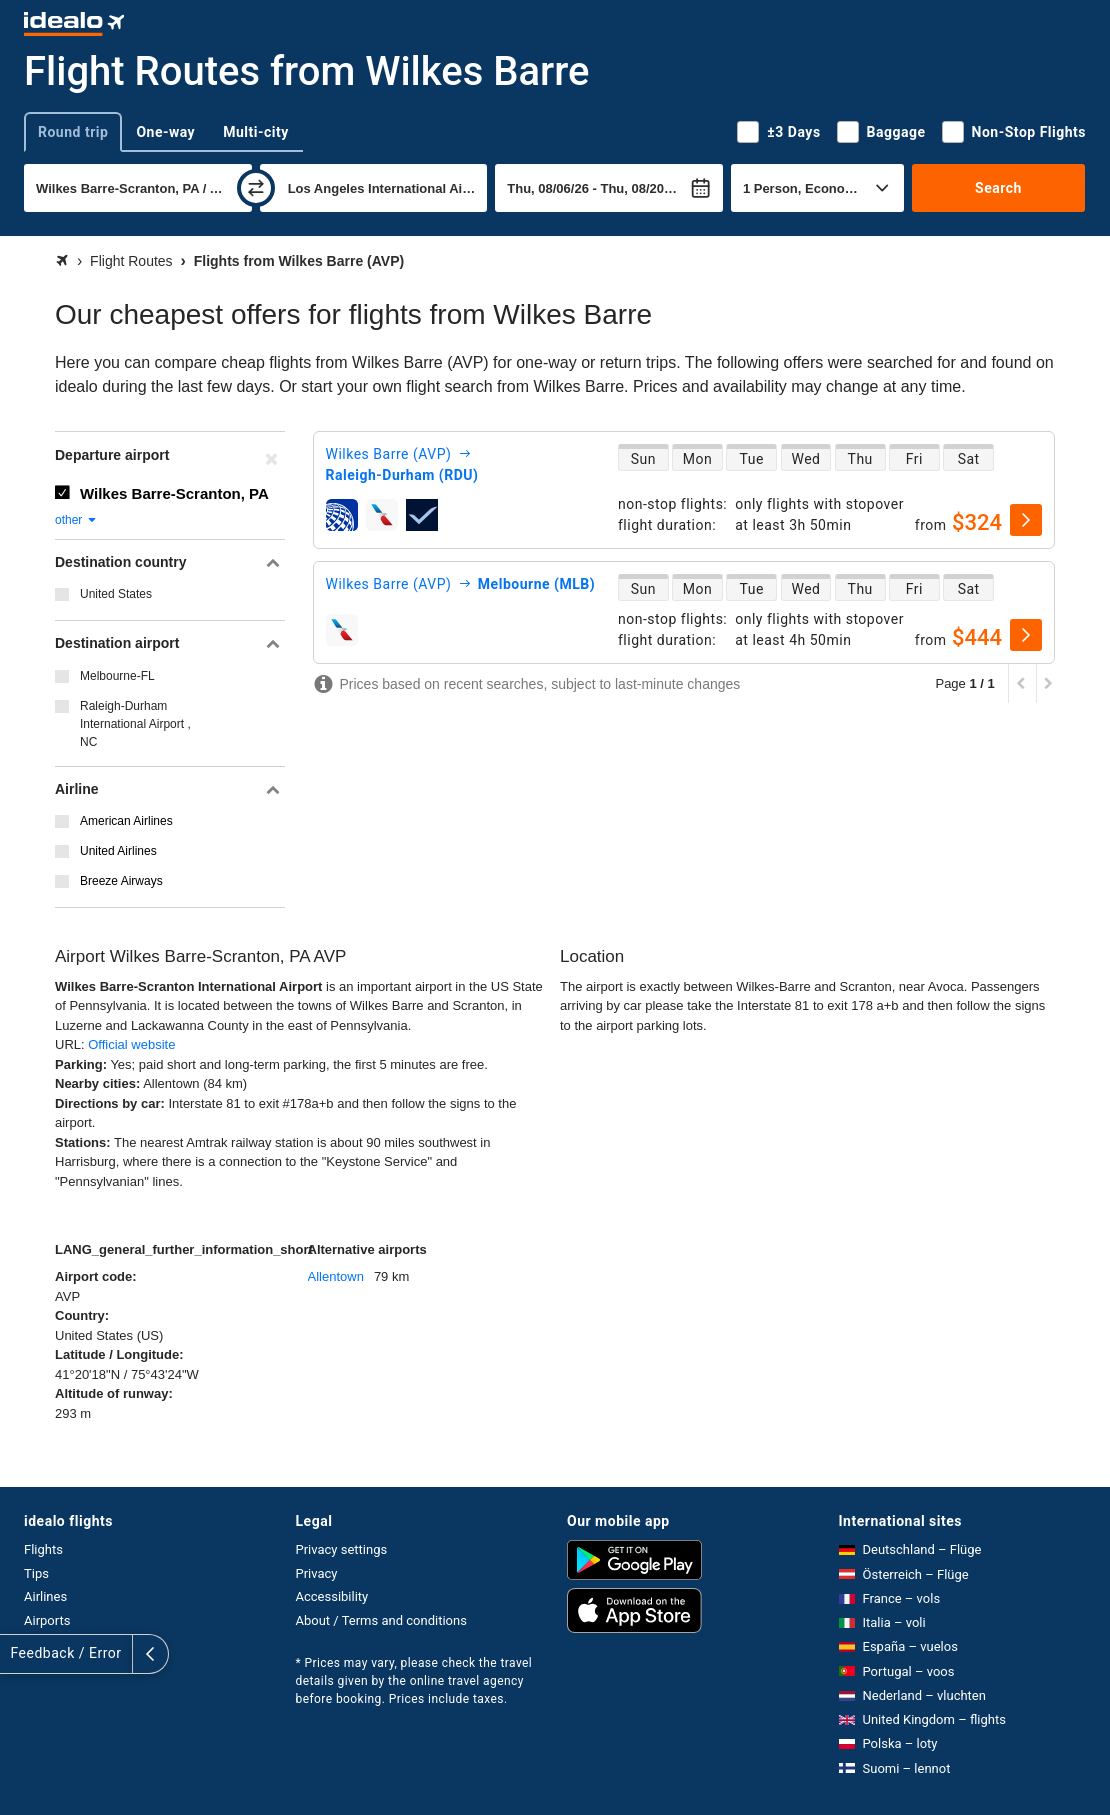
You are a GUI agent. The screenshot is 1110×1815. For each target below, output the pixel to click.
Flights (43, 1549)
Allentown (336, 1276)
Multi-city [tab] (256, 132)
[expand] (18, 1654)
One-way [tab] (165, 132)
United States (116, 594)
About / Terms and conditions (381, 1620)
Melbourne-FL (117, 676)
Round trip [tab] (73, 132)
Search (998, 188)
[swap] (256, 188)
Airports (47, 1620)
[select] (1026, 520)
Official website (131, 1044)
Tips (36, 1573)
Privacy (317, 1573)
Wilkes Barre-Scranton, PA (174, 493)
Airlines (45, 1596)
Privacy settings (342, 1549)
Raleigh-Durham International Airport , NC (135, 724)
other (76, 520)
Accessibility (332, 1596)
